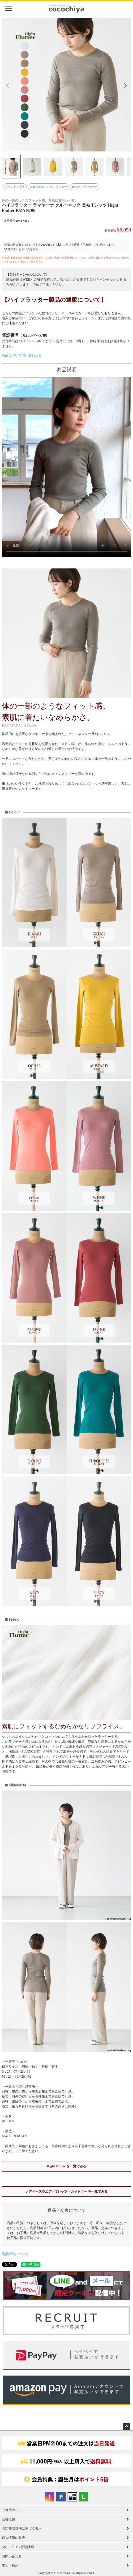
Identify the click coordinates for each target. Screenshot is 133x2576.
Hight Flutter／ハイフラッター (48, 186)
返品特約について (15, 2254)
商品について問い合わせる (22, 355)
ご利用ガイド (12, 2510)
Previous (7, 85)
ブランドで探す (15, 186)
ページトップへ (126, 2426)
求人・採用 (10, 2565)
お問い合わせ (12, 2556)
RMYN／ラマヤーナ (85, 186)
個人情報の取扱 (13, 2538)
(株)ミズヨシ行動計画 (18, 2547)
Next (125, 85)
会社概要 (8, 2519)
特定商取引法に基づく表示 (22, 2528)
